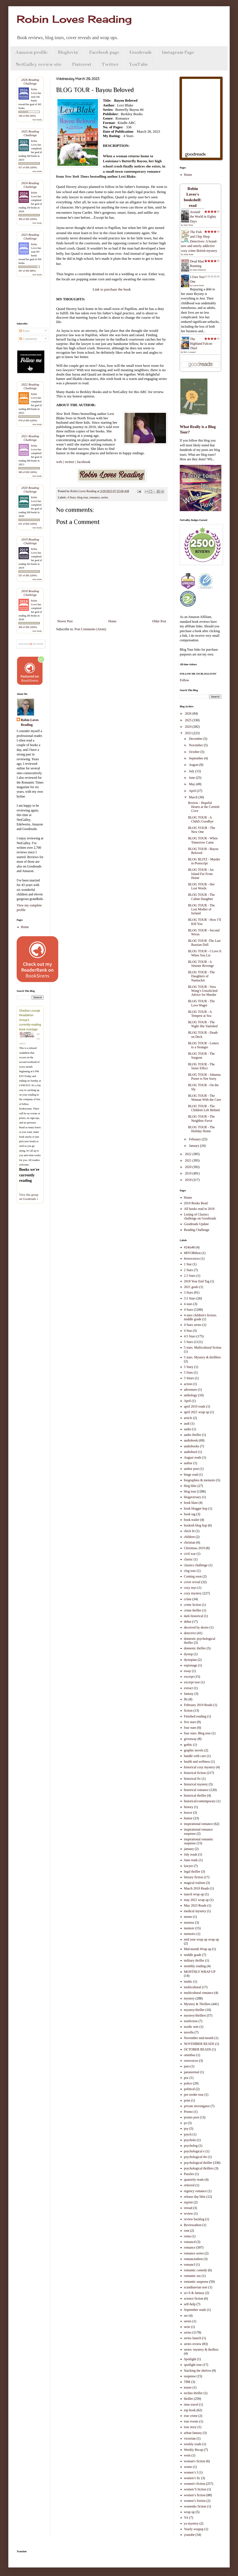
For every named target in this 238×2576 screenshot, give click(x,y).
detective (190, 1633)
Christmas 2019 (194, 1548)
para (187, 2066)
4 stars (188, 1304)
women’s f (191, 2472)
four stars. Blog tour (197, 1733)
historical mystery (196, 1784)
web (59, 462)
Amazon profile (31, 52)
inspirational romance (198, 1824)
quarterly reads (194, 2179)
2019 (188, 1173)
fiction (188, 1710)
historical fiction (195, 1773)
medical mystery (195, 1911)
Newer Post (65, 621)
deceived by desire (196, 1627)
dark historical (193, 1616)
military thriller (194, 1960)
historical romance (196, 1790)
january (189, 1849)
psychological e (194, 2151)
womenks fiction (195, 2506)
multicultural (192, 1987)
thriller (188, 2398)
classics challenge (196, 1565)
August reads (192, 1457)
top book (190, 2410)
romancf (189, 2264)
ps (185, 2123)
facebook (83, 462)
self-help (190, 2304)
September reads (195, 2309)
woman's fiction (194, 2461)
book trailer (191, 1519)
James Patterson (199, 270)
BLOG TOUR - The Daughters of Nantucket (201, 976)
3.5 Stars (190, 1298)
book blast (191, 1502)
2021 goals (191, 1287)
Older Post (159, 621)
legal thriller (192, 1871)
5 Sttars (189, 1378)
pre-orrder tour (194, 2094)
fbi (186, 1699)
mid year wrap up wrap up (201, 1939)
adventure (190, 1389)
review (188, 2213)
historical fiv (192, 1778)
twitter (69, 462)
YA (186, 2517)
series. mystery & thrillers (201, 2349)
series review (192, 2344)
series (104, 497)
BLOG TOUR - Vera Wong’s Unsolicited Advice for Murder (202, 990)
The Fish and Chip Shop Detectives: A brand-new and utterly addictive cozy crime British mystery (199, 241)
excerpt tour (192, 1682)
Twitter (110, 64)
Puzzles (189, 2174)
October (195, 752)
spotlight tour (193, 2364)
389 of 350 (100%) (28, 219)
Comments (28, 339)
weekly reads (192, 2444)
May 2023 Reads (195, 1905)
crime (187, 1599)
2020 (188, 1167)
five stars (190, 1722)
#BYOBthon (192, 1253)
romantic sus (192, 2276)
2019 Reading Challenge (30, 541)
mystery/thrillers (195, 2015)
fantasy (188, 1693)
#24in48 (189, 1247)
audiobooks (191, 1446)
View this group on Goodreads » (28, 1197)
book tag (190, 1514)
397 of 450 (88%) (27, 271)
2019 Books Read (196, 1203)
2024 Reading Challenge (30, 184)
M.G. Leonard (190, 352)
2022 (188, 1154)
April (193, 791)
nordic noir (191, 2026)
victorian (190, 2438)
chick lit (189, 1531)
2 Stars (188, 1270)
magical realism (194, 1883)
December (196, 738)
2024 (188, 726)
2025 (188, 720)
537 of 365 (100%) (28, 575)
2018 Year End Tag (196, 1281)
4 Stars (71, 497)
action (188, 1384)
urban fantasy (193, 2433)
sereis (187, 2321)
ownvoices (191, 2060)
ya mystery (191, 2523)
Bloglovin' (68, 52)
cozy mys (190, 1587)
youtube (189, 2534)
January (194, 1145)
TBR (187, 2382)
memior (189, 1922)
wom (187, 2455)
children (189, 1537)
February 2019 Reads (198, 1705)
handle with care (195, 1756)
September (196, 758)
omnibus (189, 2055)
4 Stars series (192, 1325)
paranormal (191, 2072)
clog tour (190, 1571)
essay (187, 1671)
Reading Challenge (196, 1230)
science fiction (193, 2298)
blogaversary (192, 1497)
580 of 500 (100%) (28, 472)
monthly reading (195, 1966)
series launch (192, 2338)
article (188, 1418)
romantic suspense (196, 2281)
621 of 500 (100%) (28, 524)
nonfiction (191, 2021)
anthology (190, 1395)
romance (94, 497)
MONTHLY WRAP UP (200, 1971)
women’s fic (192, 2478)
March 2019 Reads (196, 1888)
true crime (190, 2415)
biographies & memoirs (199, 1480)
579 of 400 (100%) (28, 420)
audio (187, 1429)
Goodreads (140, 52)
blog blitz (190, 1486)
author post (191, 1468)
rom (186, 2230)
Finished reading (195, 1716)
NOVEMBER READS (199, 2044)
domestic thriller (195, 1648)
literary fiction (193, 1877)
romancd (190, 2242)
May (192, 784)
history (188, 1807)
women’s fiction (195, 2495)
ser (186, 2315)
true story (190, 2427)
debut (187, 1621)
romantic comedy (195, 2270)
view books (37, 120)
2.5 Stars (190, 1275)
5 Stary (188, 1367)
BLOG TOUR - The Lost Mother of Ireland (201, 909)
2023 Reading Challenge (30, 236)
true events (191, 2421)
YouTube (138, 64)
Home (112, 621)
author (188, 1463)
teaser (188, 2387)
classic (188, 1559)
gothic (188, 1744)
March (193, 797)
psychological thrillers (199, 2168)
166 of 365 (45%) (27, 116)
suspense (190, 2376)
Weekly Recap (193, 2449)
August (194, 764)
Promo (188, 2111)
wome (188, 2467)
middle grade (192, 1955)
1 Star (188, 1264)
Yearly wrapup (193, 2529)
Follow (184, 680)
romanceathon (193, 2259)
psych (188, 2134)
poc (186, 2077)
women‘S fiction (195, 2489)
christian (189, 1542)
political (189, 2089)
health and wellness (197, 1761)
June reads (191, 1860)
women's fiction (194, 2483)
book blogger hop (195, 1508)
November (196, 745)
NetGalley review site (39, 64)
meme (188, 1916)
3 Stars (188, 1292)
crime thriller (192, 1610)
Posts (24, 331)
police (188, 2083)
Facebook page (104, 52)
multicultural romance (198, 1992)
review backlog (194, 2219)
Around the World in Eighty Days (203, 216)
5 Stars (188, 1342)
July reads (190, 1854)
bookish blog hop (195, 1525)
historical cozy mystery (199, 1767)
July (192, 771)
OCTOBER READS (197, 2049)
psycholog (191, 2145)
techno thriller (193, 2393)
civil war (190, 1553)
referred (189, 2185)
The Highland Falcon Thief (201, 343)
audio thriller (192, 1435)
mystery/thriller (194, 2010)
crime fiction (192, 1604)
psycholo (190, 2140)
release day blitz (195, 2196)
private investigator (197, 2106)
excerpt (189, 1676)
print (187, 2100)
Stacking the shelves (197, 2370)
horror (188, 1812)
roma (187, 2236)
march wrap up (194, 1894)
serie (187, 2327)
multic (188, 1981)
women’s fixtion (195, 2500)
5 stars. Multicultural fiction (202, 1347)
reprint (188, 2202)
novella (189, 2032)
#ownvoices (192, 1258)
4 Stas (188, 1330)
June (192, 777)
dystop (188, 1654)
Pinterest (81, 64)
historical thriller (195, 1795)
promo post (191, 2117)
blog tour (82, 497)
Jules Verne (188, 225)
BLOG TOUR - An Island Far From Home (201, 873)
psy (186, 2128)
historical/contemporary (200, 1801)
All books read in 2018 (199, 1209)
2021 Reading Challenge (30, 438)
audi (187, 1423)
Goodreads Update (196, 1224)
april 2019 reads (194, 1406)
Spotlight (190, 2359)
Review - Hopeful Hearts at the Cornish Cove (203, 806)
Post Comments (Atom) (90, 629)
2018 (188, 1180)
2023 (188, 733)
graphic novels (193, 1750)
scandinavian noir (195, 2287)
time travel (191, 2404)
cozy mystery (193, 1593)
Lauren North (198, 285)
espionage (190, 1665)
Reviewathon (192, 2225)
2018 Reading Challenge (30, 593)
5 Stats (188, 1372)
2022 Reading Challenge (30, 386)
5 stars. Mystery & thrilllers (202, 1357)
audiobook (191, 1440)
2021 (188, 1160)
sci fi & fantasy (194, 2293)
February (195, 1139)
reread (188, 2208)
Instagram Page (178, 52)
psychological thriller (198, 2162)
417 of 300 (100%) (28, 167)
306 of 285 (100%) (28, 627)
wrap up (189, 2512)
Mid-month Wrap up (197, 1949)
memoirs (190, 1934)
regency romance (195, 2191)
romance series (194, 2253)
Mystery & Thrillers (197, 2004)
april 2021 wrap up (196, 1412)
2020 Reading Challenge (30, 489)
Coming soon (193, 1576)
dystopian (190, 1659)
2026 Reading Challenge (30, 81)
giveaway (190, 1739)
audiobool (190, 1452)
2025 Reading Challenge (30, 133)
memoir (189, 1928)
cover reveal (192, 1582)
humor (188, 1818)
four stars (190, 1727)
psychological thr (195, 2157)
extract (188, 1688)
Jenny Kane (188, 254)
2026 (188, 713)
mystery (189, 1998)
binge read (191, 1474)
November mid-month (199, 2038)
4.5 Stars (190, 1336)
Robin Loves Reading (74, 19)
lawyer (188, 1866)
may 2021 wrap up (196, 1900)
